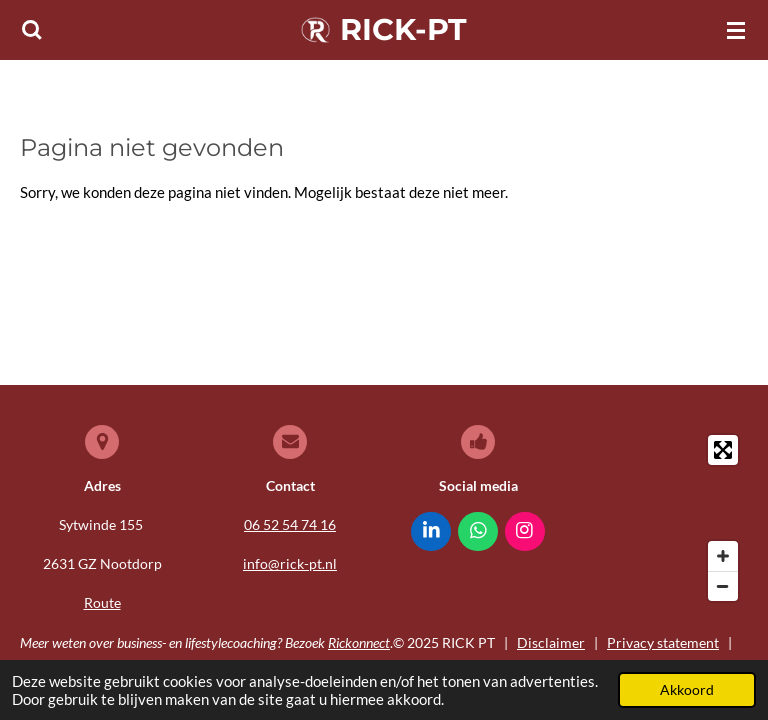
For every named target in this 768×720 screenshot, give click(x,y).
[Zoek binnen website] (32, 30)
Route (102, 602)
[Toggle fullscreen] (723, 450)
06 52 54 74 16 (290, 524)
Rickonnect (359, 642)
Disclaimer (551, 642)
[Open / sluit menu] (736, 30)
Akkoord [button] (687, 690)
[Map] (666, 518)
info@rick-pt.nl (290, 563)
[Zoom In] (723, 556)
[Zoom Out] (723, 586)
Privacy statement (663, 642)
